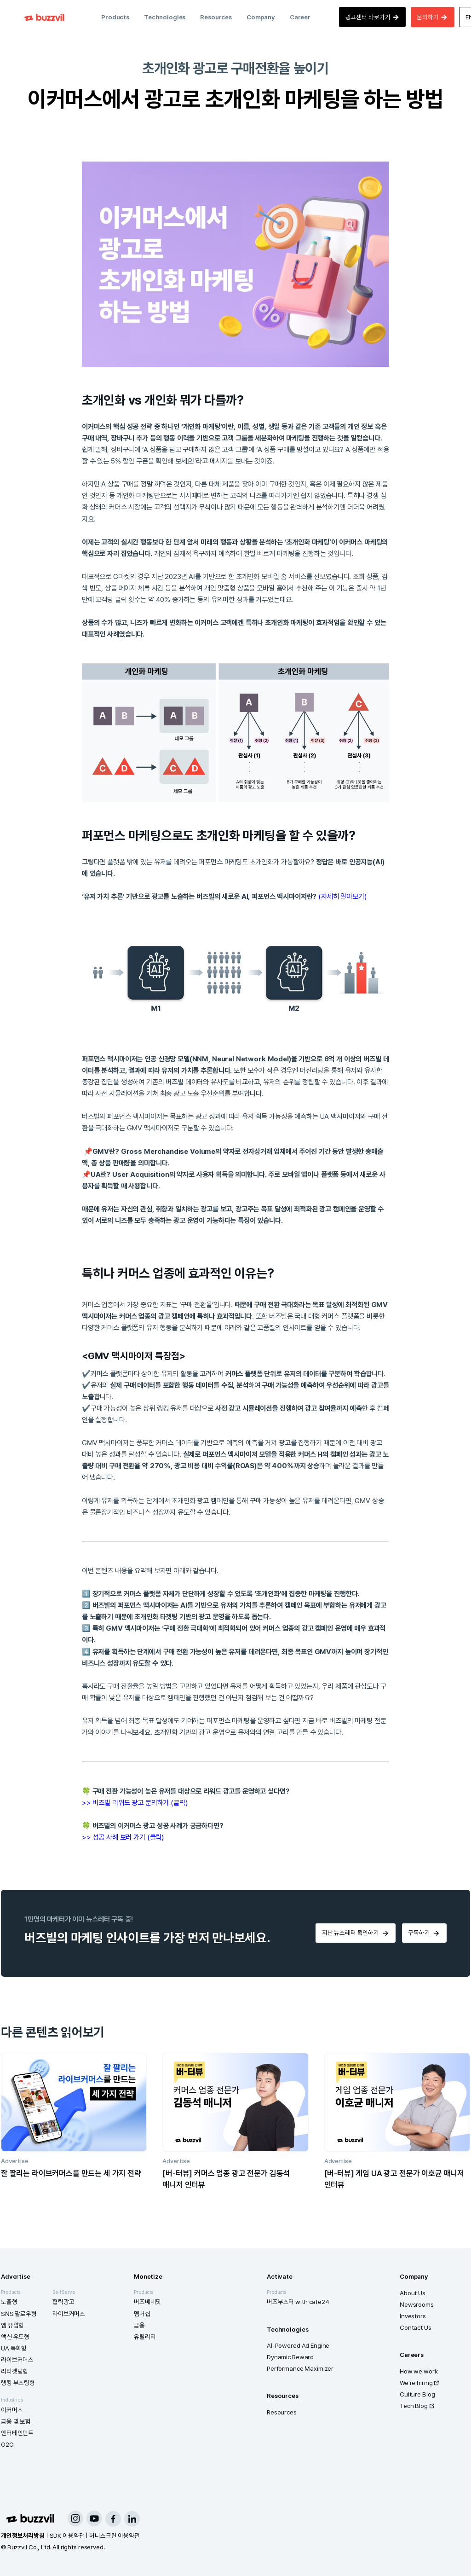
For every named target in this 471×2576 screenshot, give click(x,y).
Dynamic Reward (290, 2357)
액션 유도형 (15, 2336)
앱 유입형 (12, 2325)
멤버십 (142, 2313)
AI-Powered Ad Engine (298, 2345)
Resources (216, 17)
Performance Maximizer (300, 2368)
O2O (7, 2444)
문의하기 (432, 17)
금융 (139, 2325)
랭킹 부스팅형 (18, 2382)
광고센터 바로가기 (372, 17)
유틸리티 (144, 2336)
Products (115, 17)
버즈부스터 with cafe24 (298, 2301)
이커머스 (12, 2410)
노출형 (9, 2301)
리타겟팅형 (14, 2371)
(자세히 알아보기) (342, 896)
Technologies (164, 17)
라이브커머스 (17, 2359)
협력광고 (63, 2301)
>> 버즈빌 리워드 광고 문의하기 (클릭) (134, 1802)
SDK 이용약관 (67, 2535)
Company (261, 17)
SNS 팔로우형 (19, 2313)
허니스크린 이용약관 (114, 2535)
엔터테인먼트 (17, 2433)
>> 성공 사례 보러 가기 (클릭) (123, 1837)
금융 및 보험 (16, 2421)
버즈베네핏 (147, 2301)
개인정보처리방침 (23, 2535)
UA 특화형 (14, 2348)
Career (300, 17)
